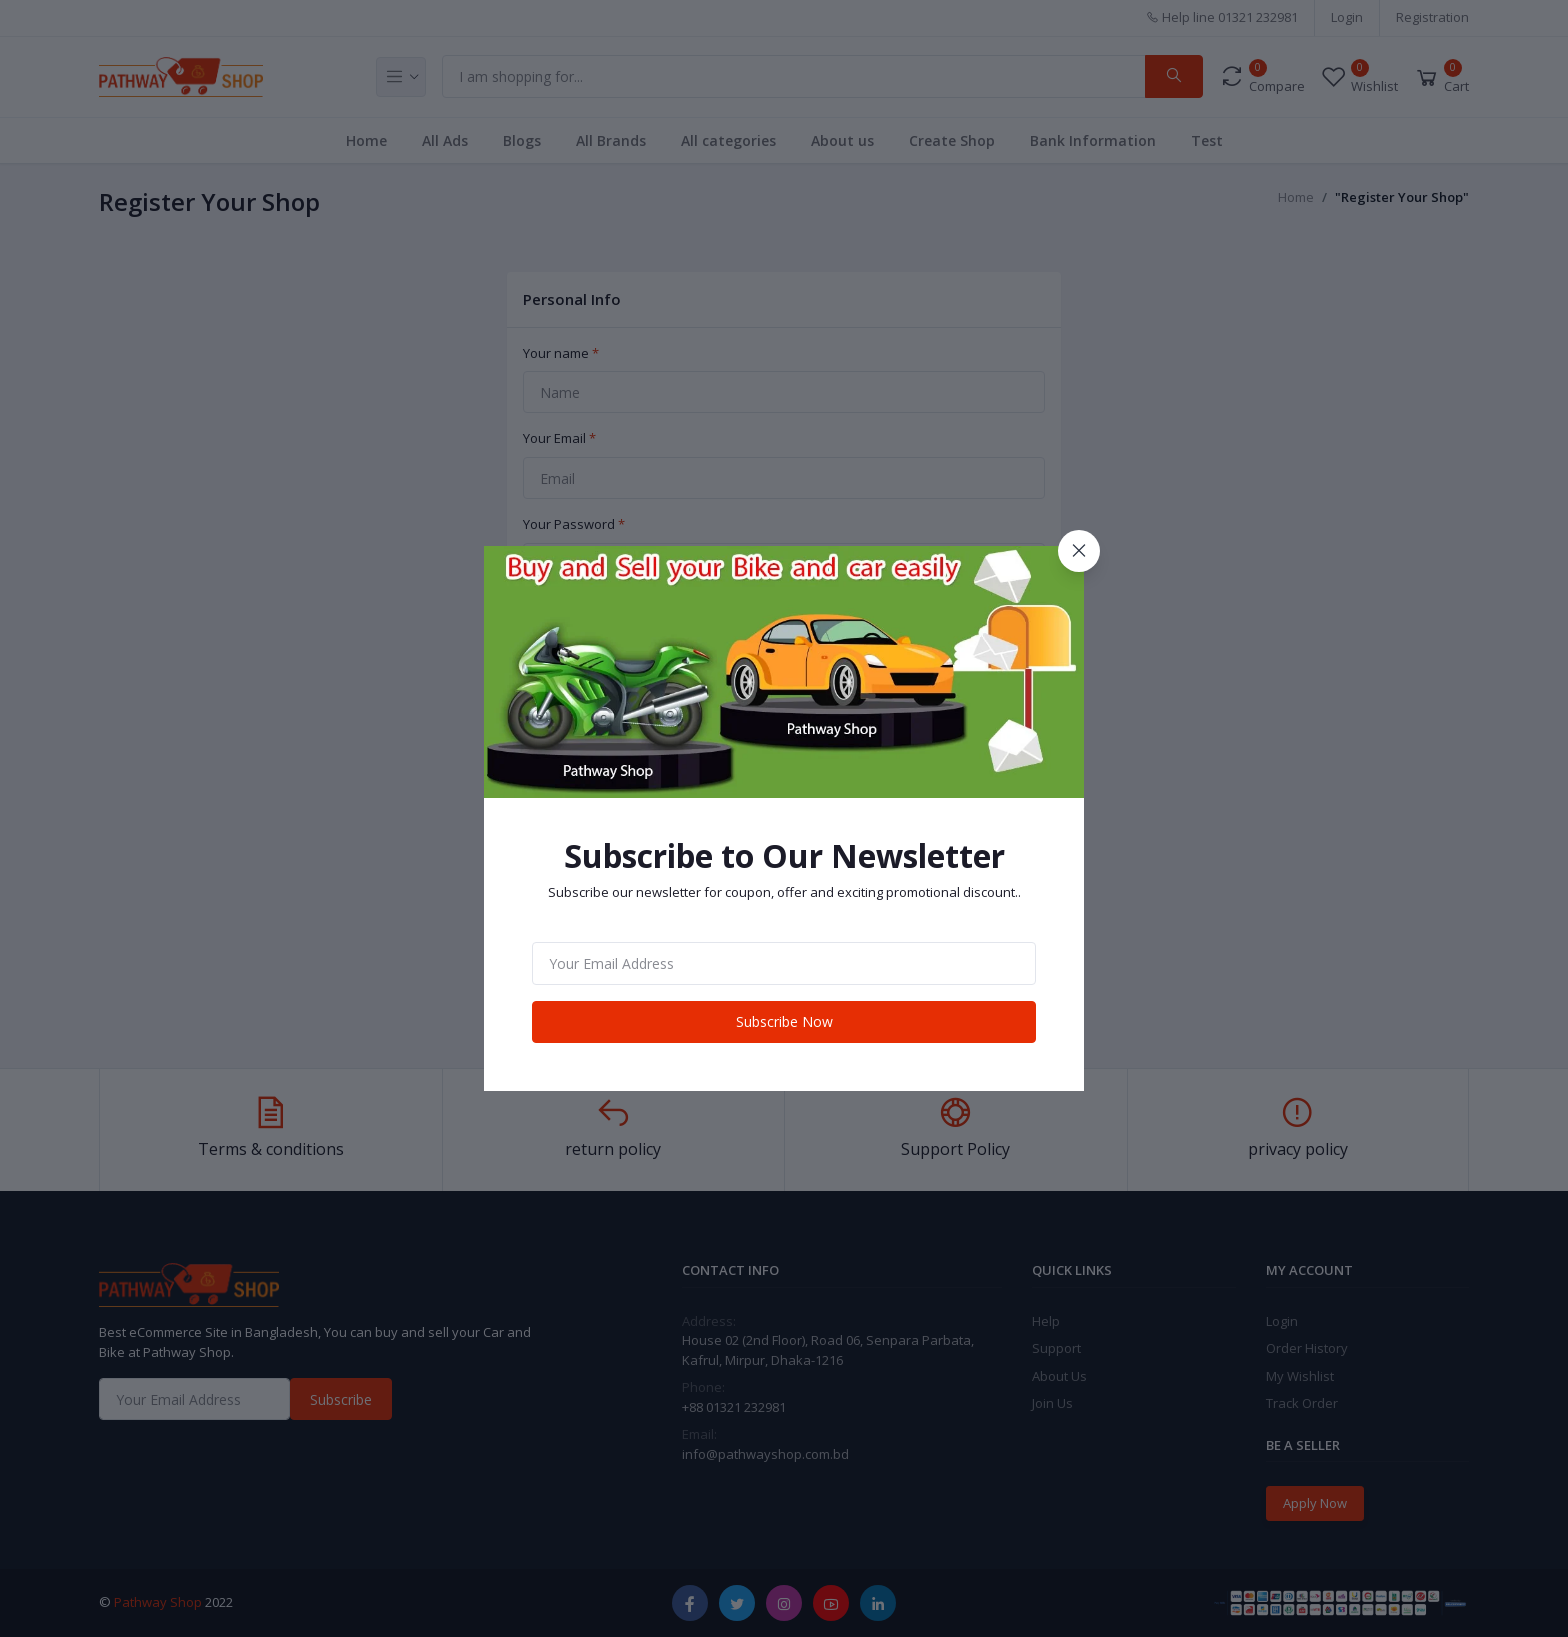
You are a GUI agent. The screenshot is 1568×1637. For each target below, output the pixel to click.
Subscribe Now (784, 1021)
